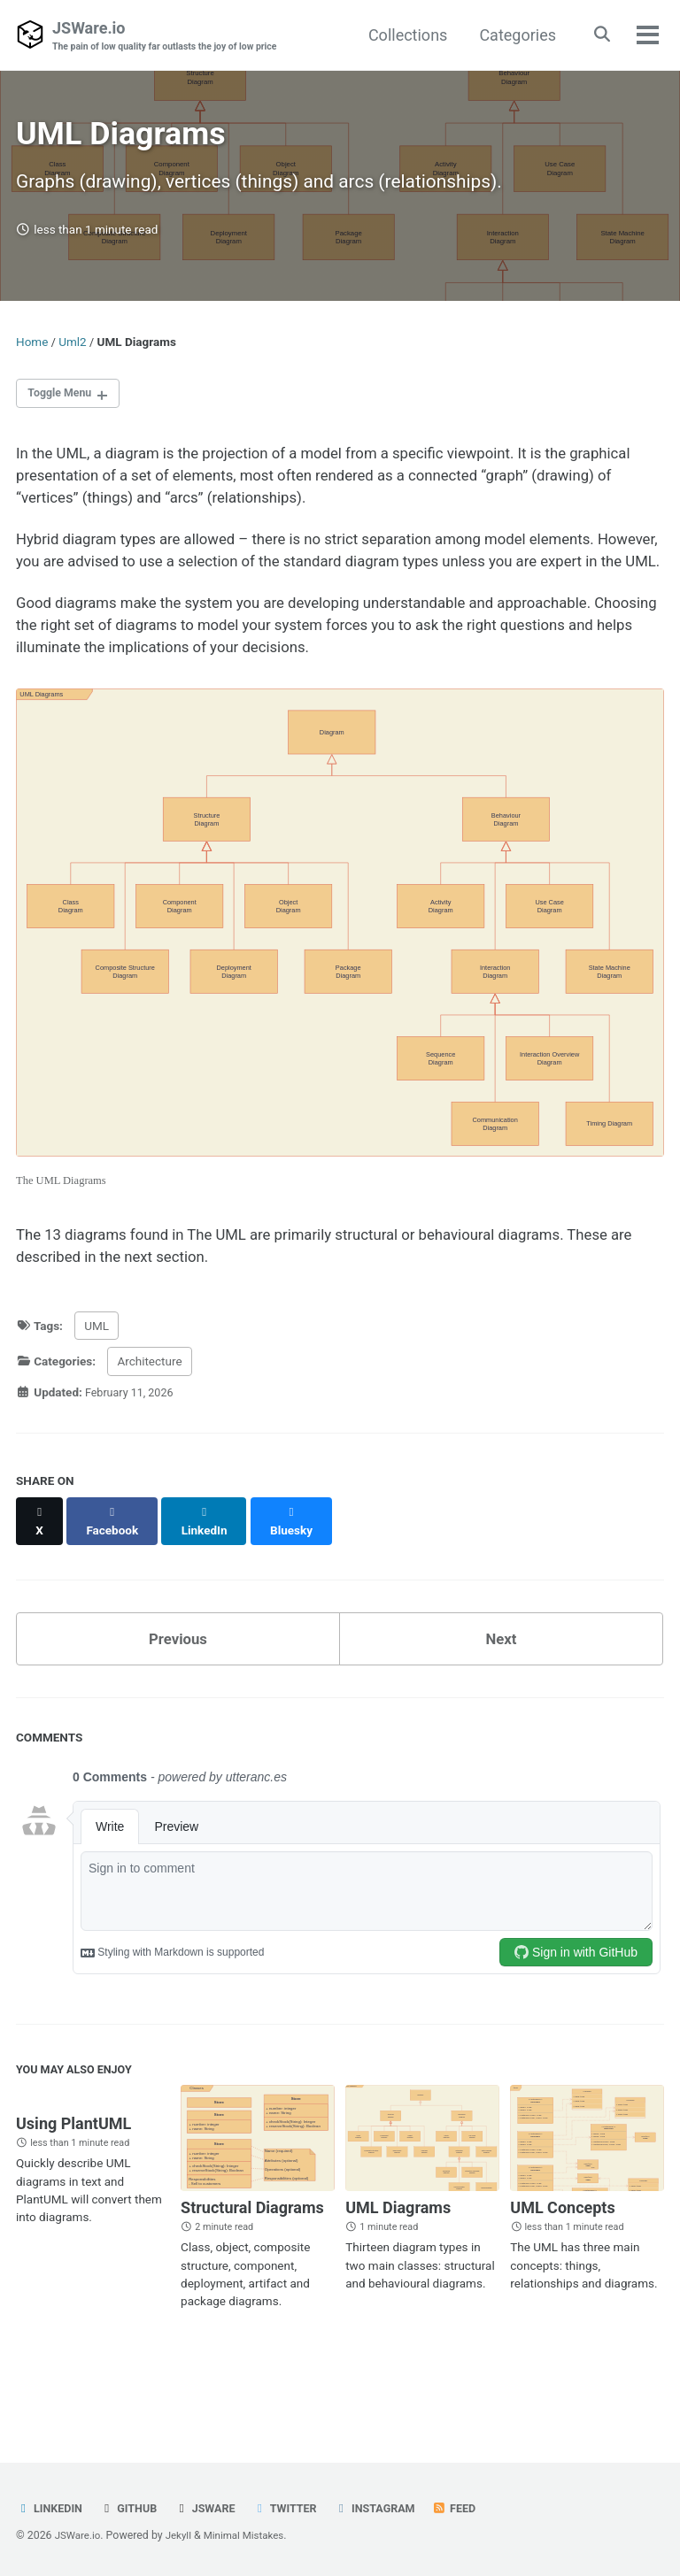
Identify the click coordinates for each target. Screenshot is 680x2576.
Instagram (392, 2508)
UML (96, 1394)
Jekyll (183, 2535)
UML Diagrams (398, 2265)
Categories (513, 35)
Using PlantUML (73, 2182)
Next (501, 1690)
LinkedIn (51, 2508)
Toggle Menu (64, 409)
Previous (178, 1690)
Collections (402, 35)
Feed (475, 2508)
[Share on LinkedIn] (211, 1580)
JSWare (214, 2508)
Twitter (297, 2508)
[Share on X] (41, 1580)
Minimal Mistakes (252, 2535)
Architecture (149, 1430)
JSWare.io (173, 37)
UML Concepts (562, 2265)
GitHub (134, 2508)
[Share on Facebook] (116, 1580)
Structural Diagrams (252, 2265)
